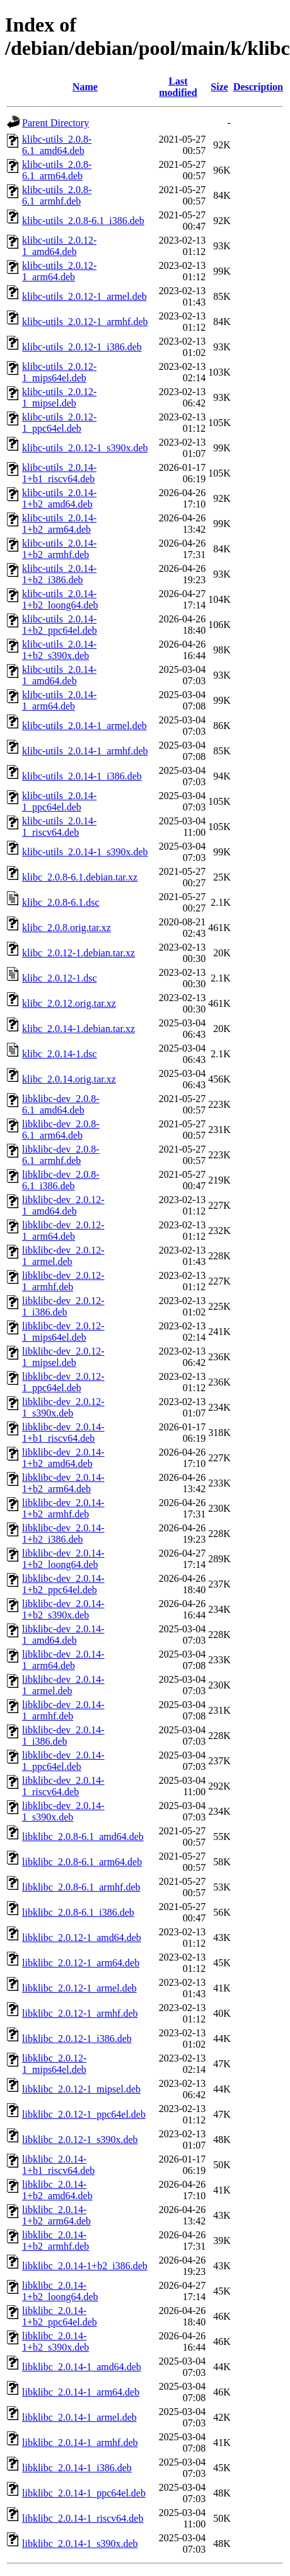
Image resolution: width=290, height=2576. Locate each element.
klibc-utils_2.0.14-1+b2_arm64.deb (59, 524)
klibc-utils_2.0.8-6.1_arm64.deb (56, 170)
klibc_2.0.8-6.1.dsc (61, 902)
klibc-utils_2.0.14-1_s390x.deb (85, 851)
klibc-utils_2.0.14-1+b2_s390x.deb (59, 650)
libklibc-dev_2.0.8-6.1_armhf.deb (61, 1155)
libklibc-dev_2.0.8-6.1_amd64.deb (61, 1104)
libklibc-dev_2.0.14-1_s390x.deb (63, 1811)
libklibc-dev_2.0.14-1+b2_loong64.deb (63, 1559)
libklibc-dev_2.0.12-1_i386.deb (63, 1306)
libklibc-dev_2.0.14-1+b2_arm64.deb (63, 1483)
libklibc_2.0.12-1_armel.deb (79, 1988)
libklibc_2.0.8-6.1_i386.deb (78, 1912)
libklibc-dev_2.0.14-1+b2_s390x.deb (63, 1609)
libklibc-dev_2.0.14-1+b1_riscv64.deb (63, 1433)
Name (85, 86)
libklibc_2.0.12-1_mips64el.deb (54, 2064)
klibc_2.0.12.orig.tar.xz (69, 1003)
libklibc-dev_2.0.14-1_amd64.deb (63, 1634)
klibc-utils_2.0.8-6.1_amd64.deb (56, 145)
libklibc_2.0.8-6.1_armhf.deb (81, 1887)
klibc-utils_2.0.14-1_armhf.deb (85, 750)
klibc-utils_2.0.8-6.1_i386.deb (83, 220)
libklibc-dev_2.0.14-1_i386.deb (63, 1735)
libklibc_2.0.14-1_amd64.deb (81, 2366)
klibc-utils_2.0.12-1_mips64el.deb (59, 372)
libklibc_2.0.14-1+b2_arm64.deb (56, 2215)
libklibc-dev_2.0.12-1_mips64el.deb (63, 1332)
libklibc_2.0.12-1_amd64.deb (81, 1937)
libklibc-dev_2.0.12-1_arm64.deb (63, 1231)
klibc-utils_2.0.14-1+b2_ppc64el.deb (59, 625)
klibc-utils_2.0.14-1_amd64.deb (59, 675)
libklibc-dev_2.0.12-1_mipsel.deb (63, 1357)
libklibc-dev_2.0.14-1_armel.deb (63, 1685)
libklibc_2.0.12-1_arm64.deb (80, 1962)
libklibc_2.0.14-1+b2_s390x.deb (55, 2341)
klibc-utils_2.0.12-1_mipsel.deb (59, 397)
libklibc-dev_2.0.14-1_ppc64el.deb (63, 1761)
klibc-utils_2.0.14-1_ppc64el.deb (59, 801)
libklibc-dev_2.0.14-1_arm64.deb (63, 1660)
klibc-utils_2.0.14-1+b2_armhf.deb (59, 549)
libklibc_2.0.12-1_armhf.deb (80, 2013)
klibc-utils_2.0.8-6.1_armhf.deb (56, 195)
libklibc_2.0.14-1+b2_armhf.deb (55, 2240)
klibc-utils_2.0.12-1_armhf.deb (85, 321)
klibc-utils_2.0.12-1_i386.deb (82, 346)
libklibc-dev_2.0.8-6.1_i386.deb (61, 1180)
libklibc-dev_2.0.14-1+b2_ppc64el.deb (63, 1584)
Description (258, 86)
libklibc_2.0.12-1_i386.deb (77, 2038)
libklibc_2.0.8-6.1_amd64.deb (83, 1836)
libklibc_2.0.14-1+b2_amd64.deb (57, 2190)
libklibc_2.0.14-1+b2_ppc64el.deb (59, 2316)
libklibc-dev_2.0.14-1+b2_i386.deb (63, 1533)
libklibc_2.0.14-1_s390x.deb (80, 2543)
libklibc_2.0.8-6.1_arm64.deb (82, 1861)
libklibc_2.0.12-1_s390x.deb (80, 2139)
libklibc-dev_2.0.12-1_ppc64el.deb (63, 1382)
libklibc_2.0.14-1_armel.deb (79, 2417)
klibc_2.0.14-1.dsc (59, 1053)
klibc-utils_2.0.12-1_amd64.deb (59, 246)
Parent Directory (55, 122)
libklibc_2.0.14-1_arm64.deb (80, 2392)
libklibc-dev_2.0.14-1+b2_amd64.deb (63, 1458)
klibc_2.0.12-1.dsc (59, 978)
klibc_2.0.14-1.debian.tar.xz (78, 1028)
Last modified (178, 87)
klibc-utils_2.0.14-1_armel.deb (84, 725)
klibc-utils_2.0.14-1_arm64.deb (59, 700)
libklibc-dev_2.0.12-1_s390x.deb (63, 1407)
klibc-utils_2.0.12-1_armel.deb (84, 296)
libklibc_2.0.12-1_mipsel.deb (81, 2089)
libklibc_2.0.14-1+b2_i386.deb (85, 2265)
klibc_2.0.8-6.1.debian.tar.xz (79, 877)
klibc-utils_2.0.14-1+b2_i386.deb (59, 574)
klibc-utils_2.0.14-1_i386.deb (82, 776)
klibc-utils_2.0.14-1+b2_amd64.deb (59, 498)
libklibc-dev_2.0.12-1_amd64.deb (63, 1205)
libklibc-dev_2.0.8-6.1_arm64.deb (61, 1130)
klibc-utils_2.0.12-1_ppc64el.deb (59, 423)
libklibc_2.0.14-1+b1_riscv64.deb (58, 2165)
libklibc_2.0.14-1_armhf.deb (80, 2442)
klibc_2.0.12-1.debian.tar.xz (78, 952)
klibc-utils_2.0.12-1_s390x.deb (85, 447)
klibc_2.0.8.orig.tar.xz (66, 927)
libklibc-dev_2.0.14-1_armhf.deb (63, 1710)
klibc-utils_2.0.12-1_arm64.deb (59, 271)
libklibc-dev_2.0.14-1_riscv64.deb (63, 1786)
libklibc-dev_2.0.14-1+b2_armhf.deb (63, 1508)
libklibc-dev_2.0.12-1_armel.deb (63, 1256)
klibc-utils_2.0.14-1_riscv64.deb (59, 827)
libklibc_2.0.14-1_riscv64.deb (82, 2518)
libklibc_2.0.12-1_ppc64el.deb (84, 2114)
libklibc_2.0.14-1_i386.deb (77, 2467)
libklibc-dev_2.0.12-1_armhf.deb (63, 1281)
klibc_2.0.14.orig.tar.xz (69, 1079)
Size (219, 86)
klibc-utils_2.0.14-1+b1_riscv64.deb (59, 473)
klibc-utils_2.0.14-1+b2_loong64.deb (60, 599)
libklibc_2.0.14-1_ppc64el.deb (84, 2493)
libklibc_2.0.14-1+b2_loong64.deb (60, 2291)
